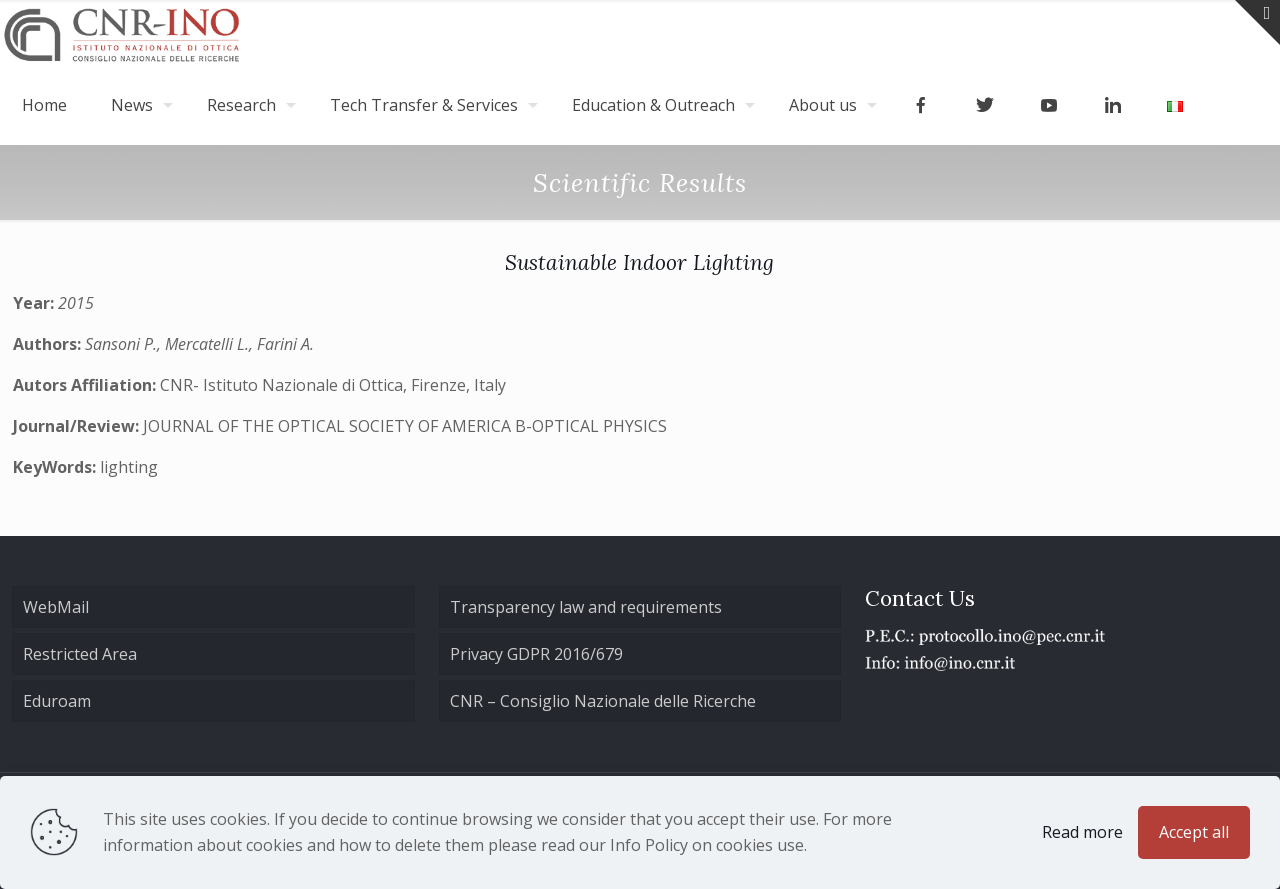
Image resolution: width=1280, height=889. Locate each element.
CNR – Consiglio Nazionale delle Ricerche (603, 701)
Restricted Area (80, 654)
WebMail (56, 607)
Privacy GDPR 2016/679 (536, 654)
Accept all (1194, 832)
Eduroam (57, 701)
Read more (1082, 832)
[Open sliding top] (1257, 22)
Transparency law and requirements (586, 607)
